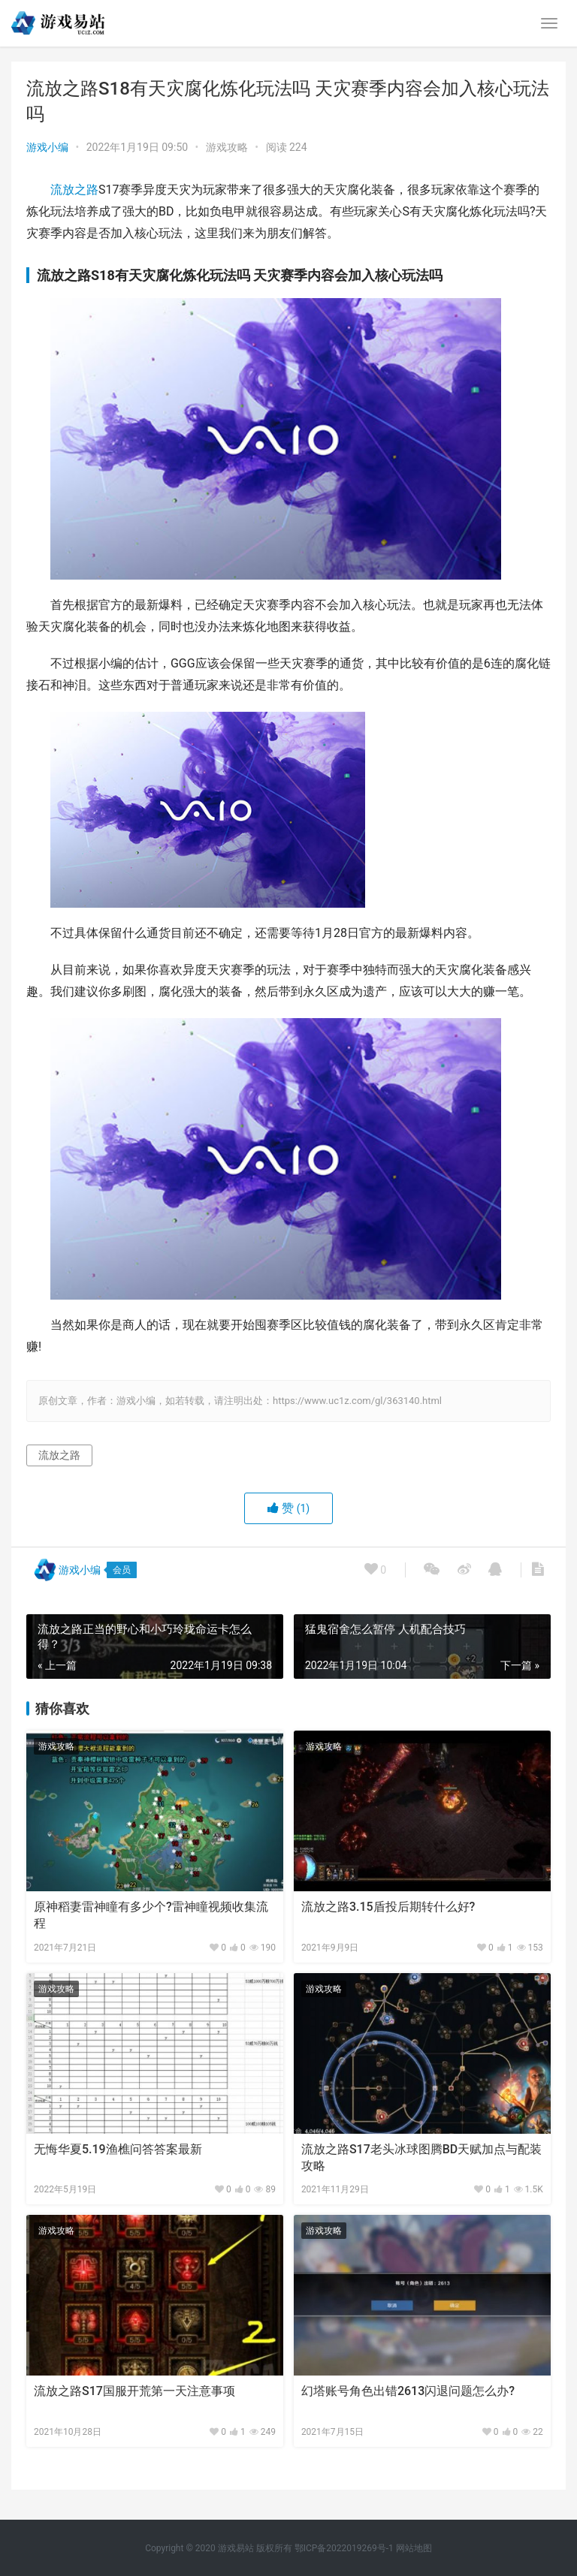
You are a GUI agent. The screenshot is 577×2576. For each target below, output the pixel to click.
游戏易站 (236, 2548)
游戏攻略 (227, 147)
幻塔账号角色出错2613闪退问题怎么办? (408, 2391)
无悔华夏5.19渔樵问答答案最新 (118, 2149)
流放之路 (74, 189)
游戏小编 (47, 147)
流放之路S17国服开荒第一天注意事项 (134, 2391)
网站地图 (414, 2548)
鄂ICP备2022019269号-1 (343, 2548)
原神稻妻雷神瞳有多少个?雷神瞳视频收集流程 (151, 1915)
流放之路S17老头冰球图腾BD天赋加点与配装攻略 (421, 2157)
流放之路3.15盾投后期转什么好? (388, 1907)
